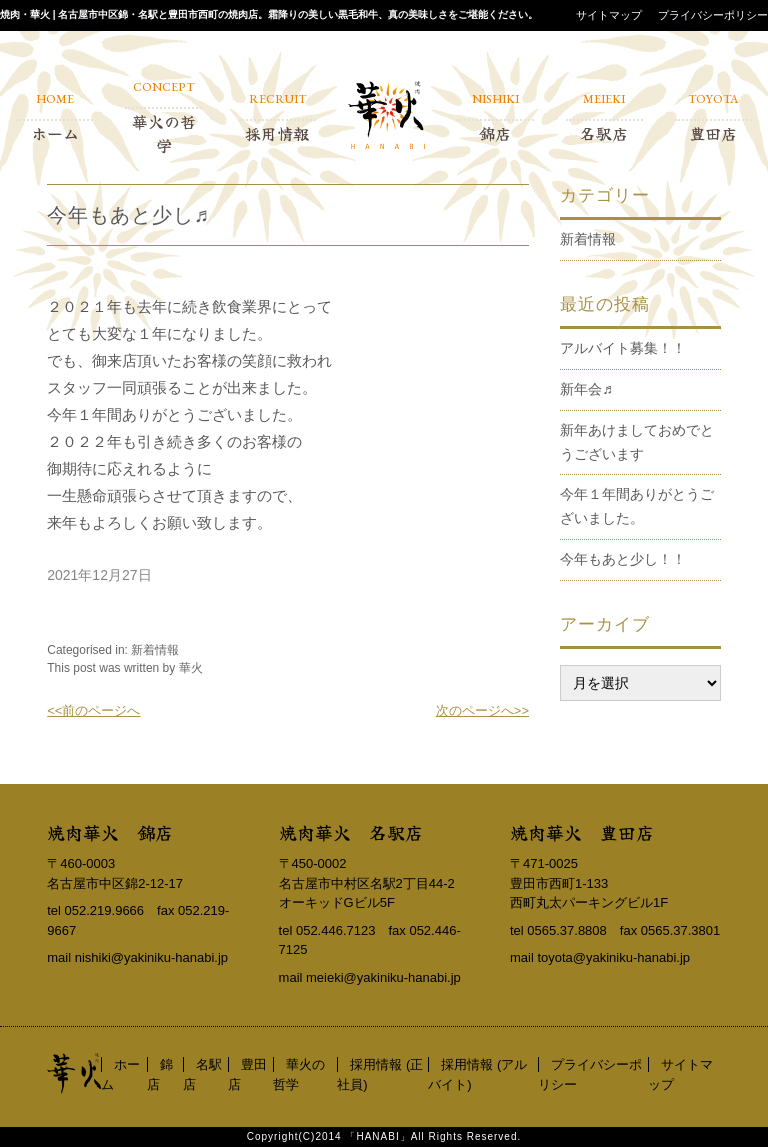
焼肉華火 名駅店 (351, 832)
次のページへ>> (482, 710)
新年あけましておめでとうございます (637, 442)
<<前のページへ (93, 710)
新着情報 (155, 650)
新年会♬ (586, 389)
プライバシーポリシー (713, 15)
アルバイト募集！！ (623, 348)
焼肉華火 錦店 (110, 832)
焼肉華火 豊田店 (582, 832)
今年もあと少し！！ (623, 559)
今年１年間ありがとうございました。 (637, 506)
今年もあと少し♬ (128, 215)
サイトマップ (609, 15)
